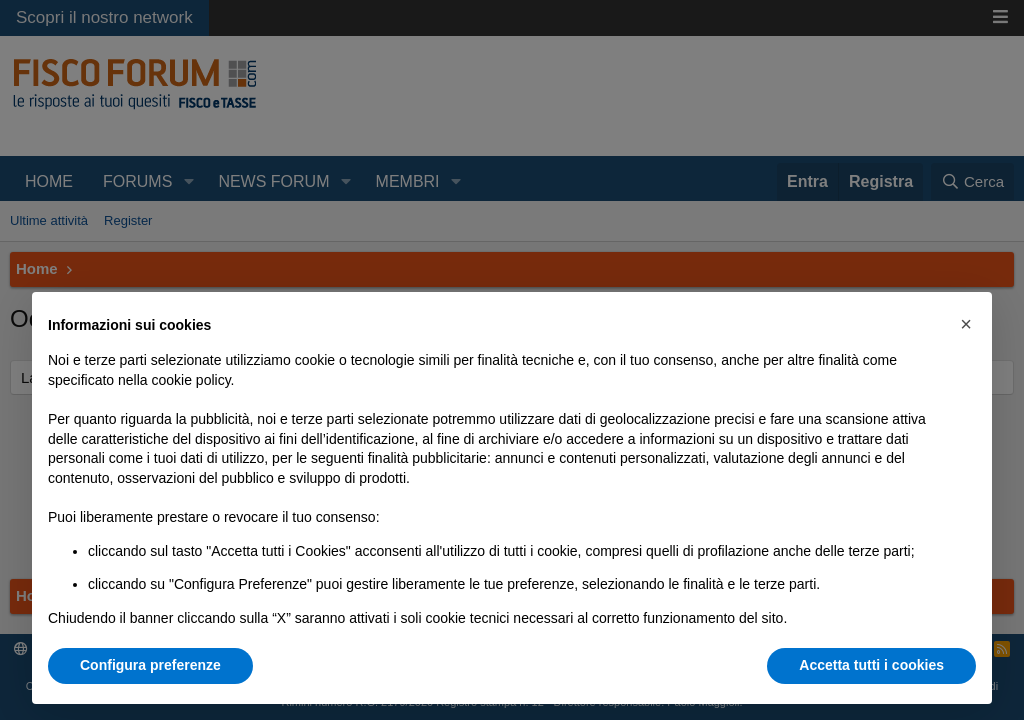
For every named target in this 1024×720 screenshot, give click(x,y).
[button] (966, 324)
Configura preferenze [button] (150, 665)
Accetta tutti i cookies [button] (871, 665)
